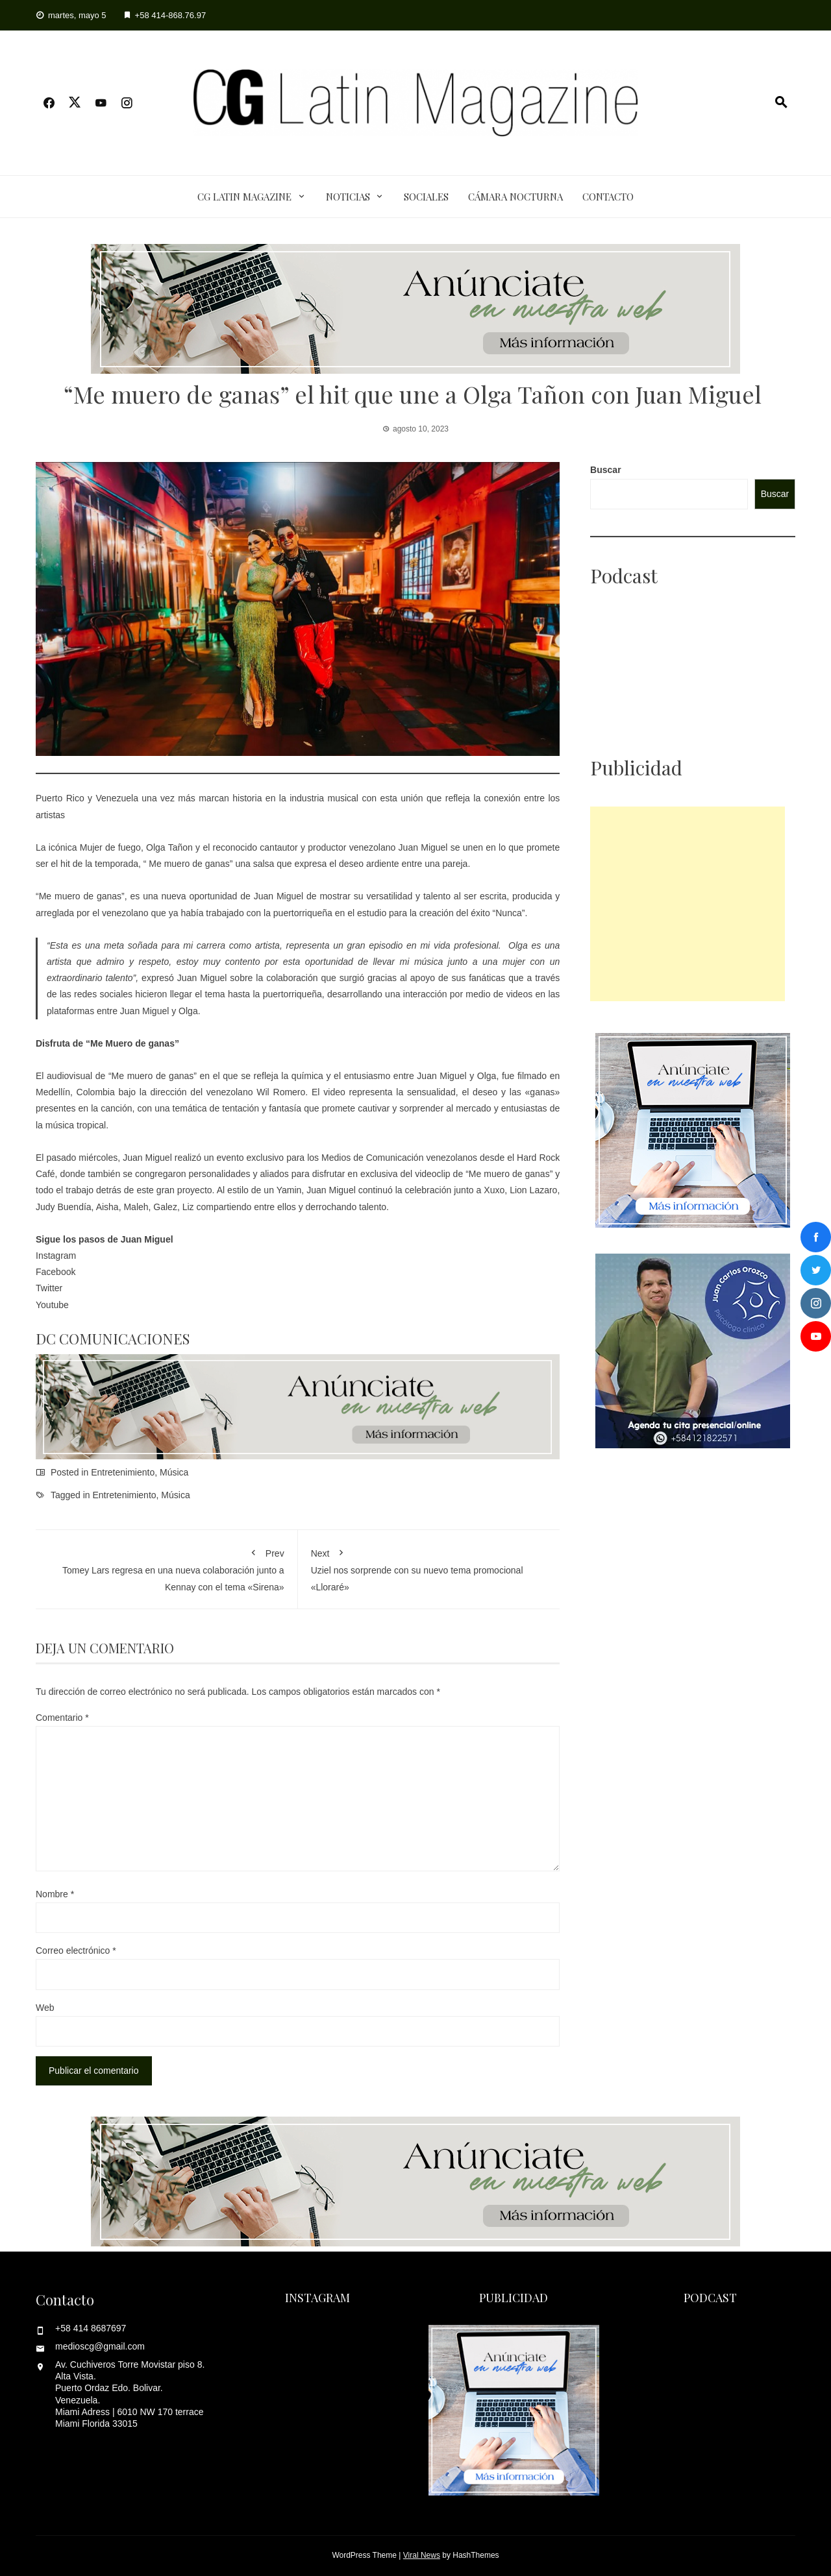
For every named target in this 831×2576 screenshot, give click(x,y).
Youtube (52, 1305)
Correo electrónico (76, 1950)
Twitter (50, 1288)
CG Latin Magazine (244, 196)
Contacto (608, 196)
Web (45, 2007)
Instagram (56, 1255)
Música (174, 1472)
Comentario (62, 1717)
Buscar (605, 470)
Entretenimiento (123, 1472)
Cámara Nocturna (515, 196)
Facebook (57, 1272)
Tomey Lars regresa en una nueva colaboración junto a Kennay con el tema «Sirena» (166, 1567)
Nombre (55, 1894)
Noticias (348, 196)
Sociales (426, 196)
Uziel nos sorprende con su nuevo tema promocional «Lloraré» (429, 1567)
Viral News (421, 2555)
